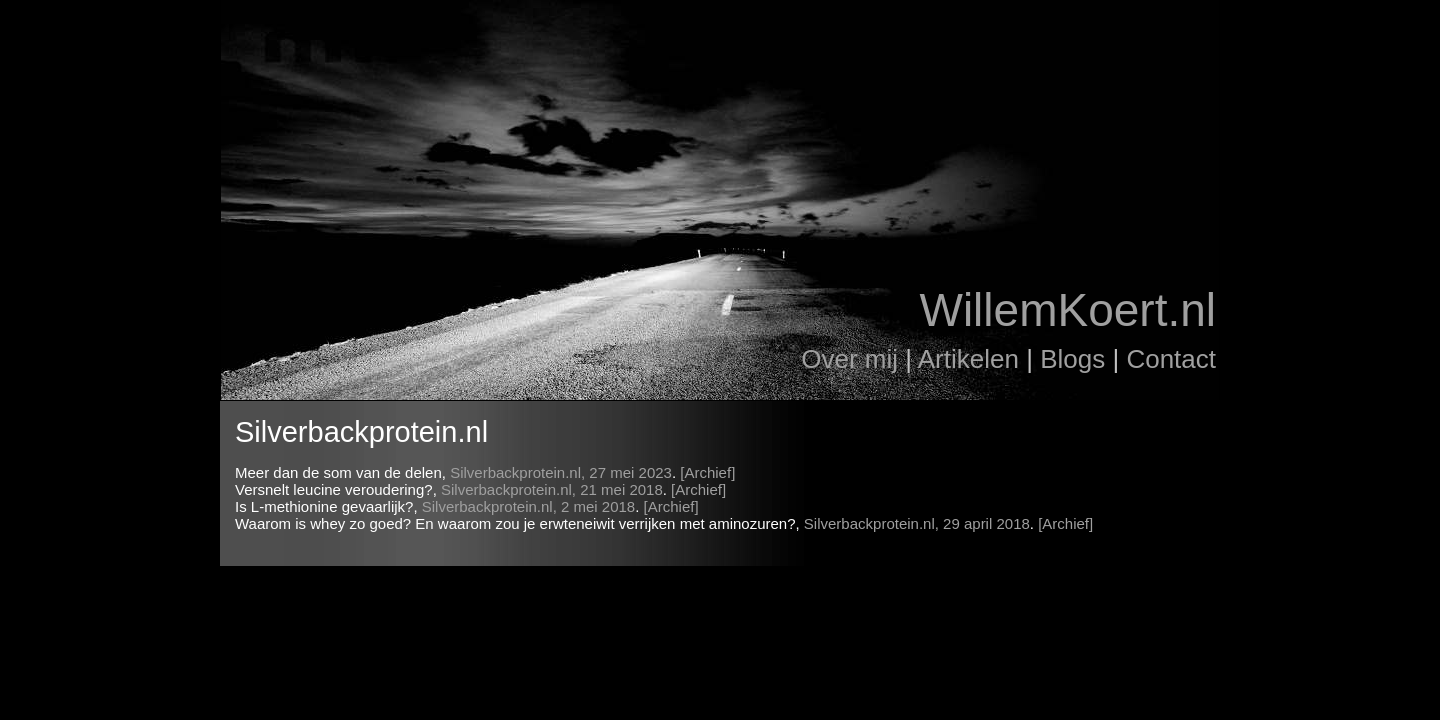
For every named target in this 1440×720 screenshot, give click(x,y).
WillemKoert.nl (1067, 310)
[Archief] (707, 472)
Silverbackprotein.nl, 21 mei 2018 (552, 489)
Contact (1171, 359)
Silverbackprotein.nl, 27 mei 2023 (561, 472)
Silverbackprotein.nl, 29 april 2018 (917, 523)
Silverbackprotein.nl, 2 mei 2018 (528, 506)
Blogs (1072, 359)
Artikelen (968, 359)
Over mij (849, 359)
